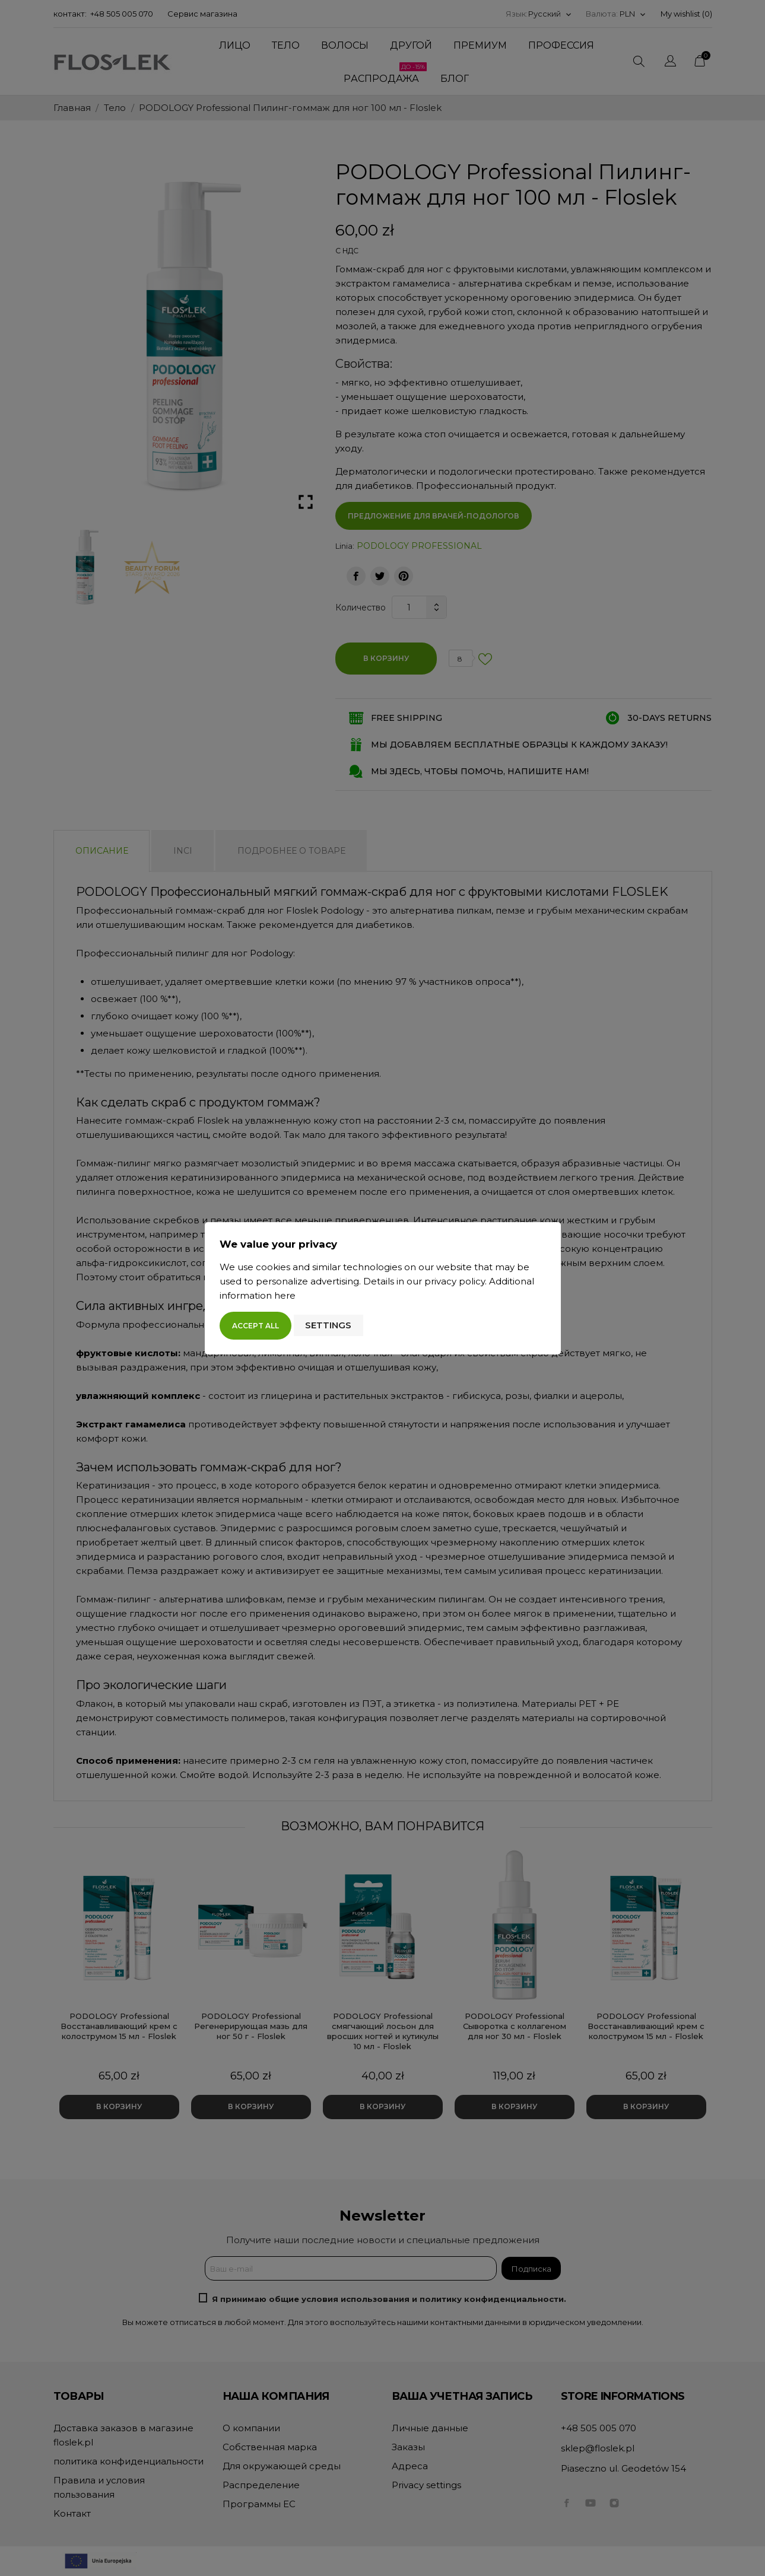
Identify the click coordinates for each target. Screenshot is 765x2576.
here (285, 1295)
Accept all (255, 1325)
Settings (328, 1325)
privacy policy (454, 1281)
